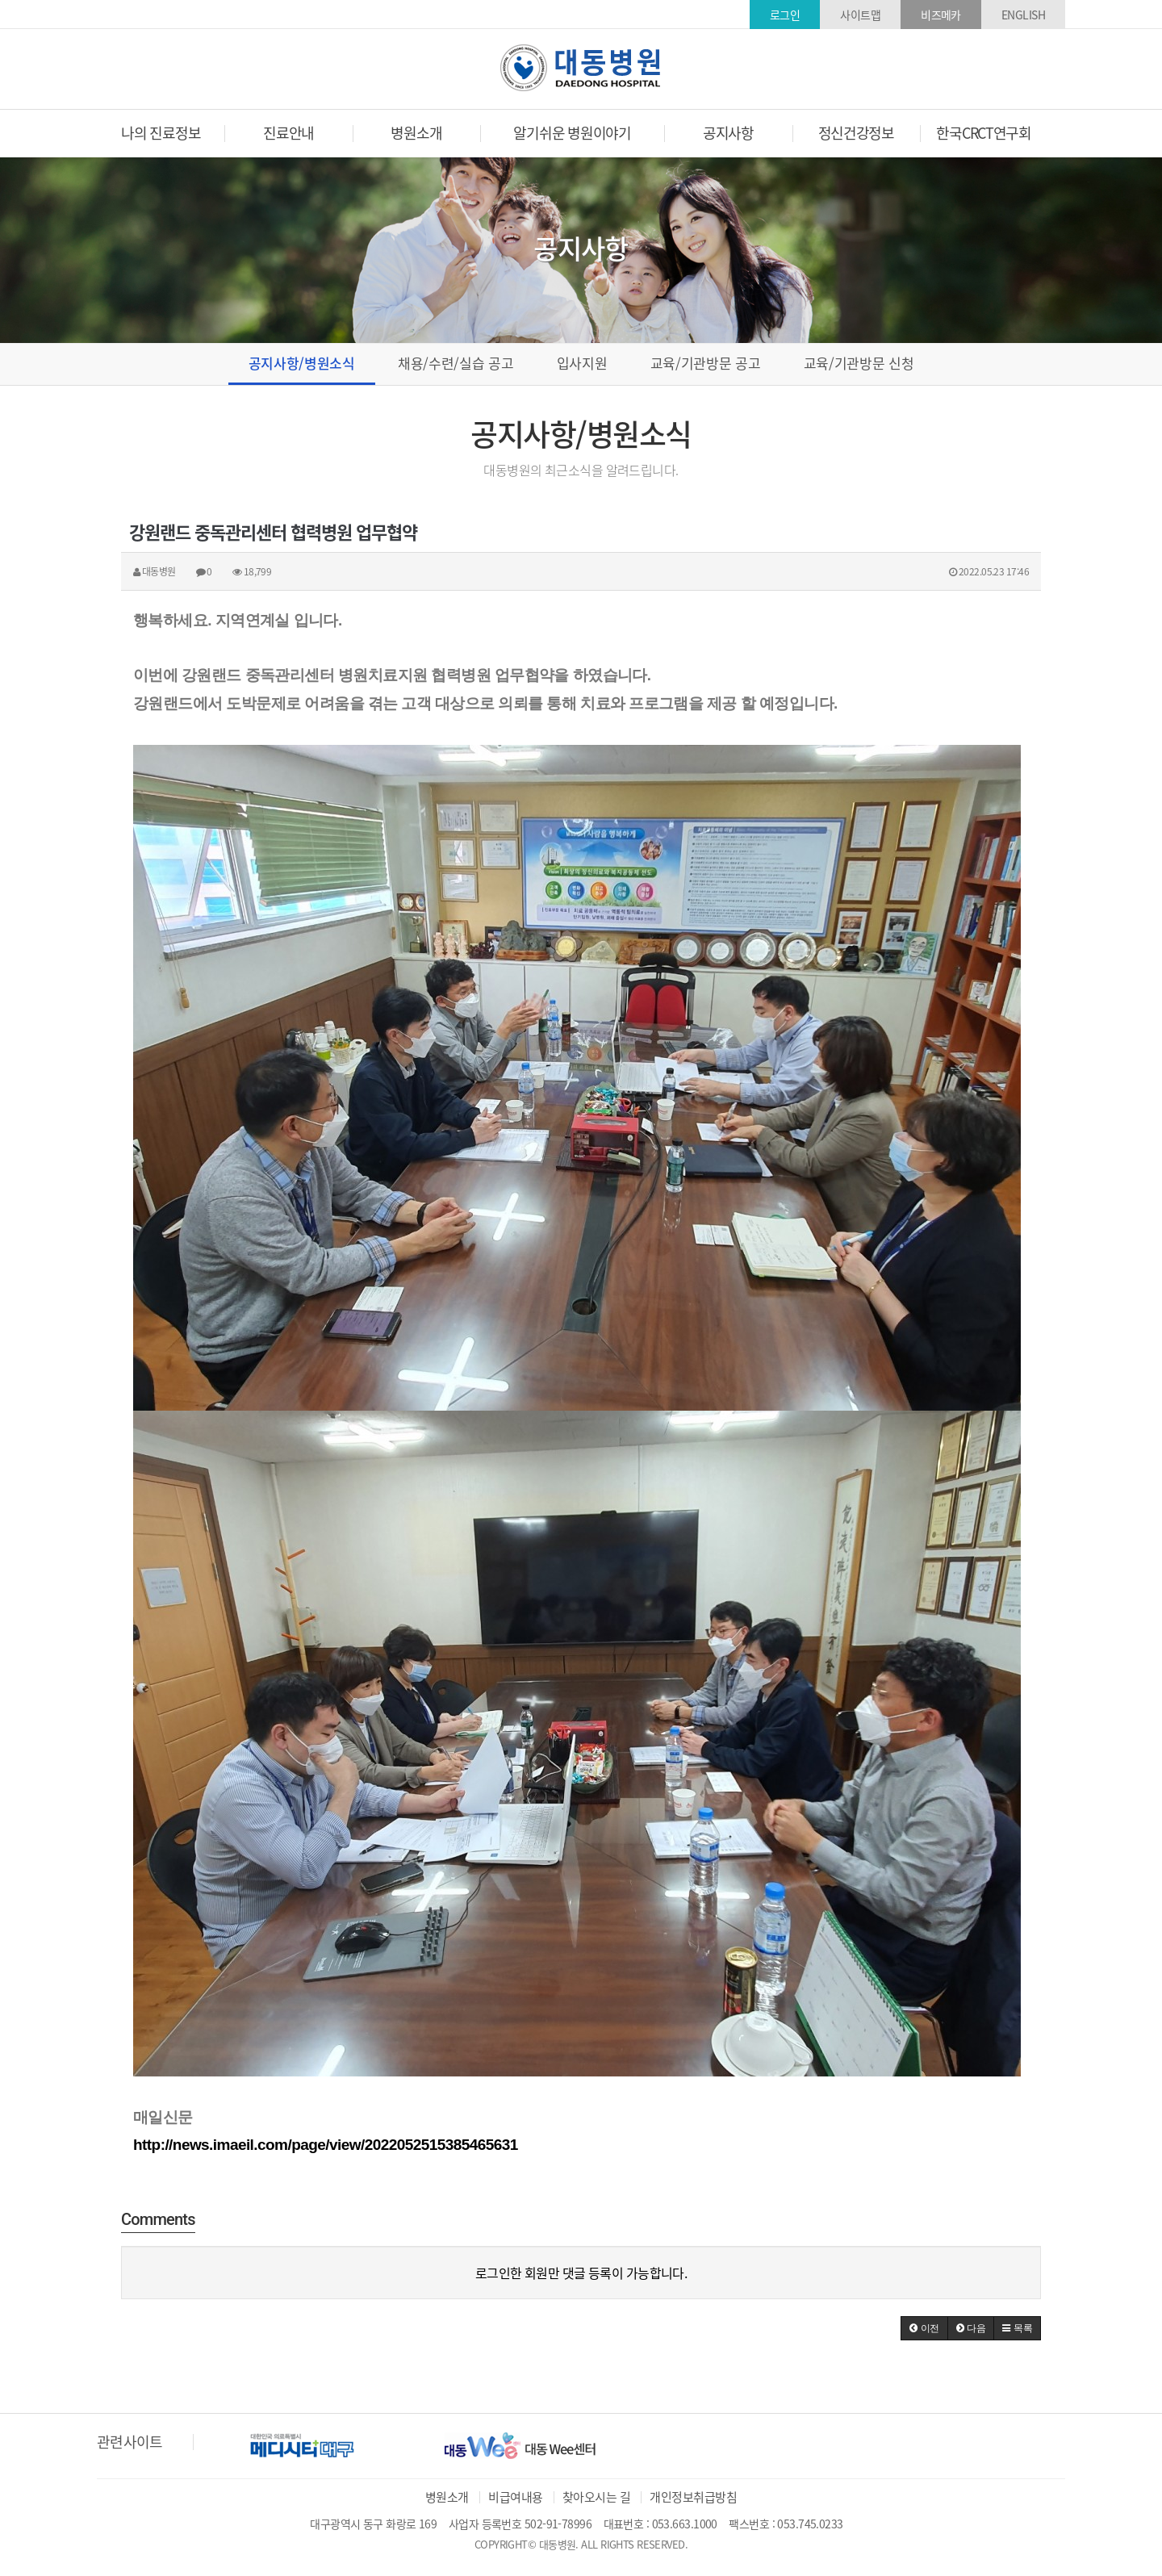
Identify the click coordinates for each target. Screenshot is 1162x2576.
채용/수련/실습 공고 (455, 363)
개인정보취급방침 (693, 2497)
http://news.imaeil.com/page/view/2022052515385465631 (325, 2144)
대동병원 (581, 67)
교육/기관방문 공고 (705, 363)
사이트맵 (860, 14)
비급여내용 (515, 2497)
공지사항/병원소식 (302, 363)
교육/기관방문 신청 (859, 363)
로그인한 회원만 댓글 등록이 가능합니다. (581, 2272)
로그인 (785, 14)
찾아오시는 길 (596, 2497)
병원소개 (447, 2497)
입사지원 (582, 363)
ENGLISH (1023, 14)
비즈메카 (941, 14)
